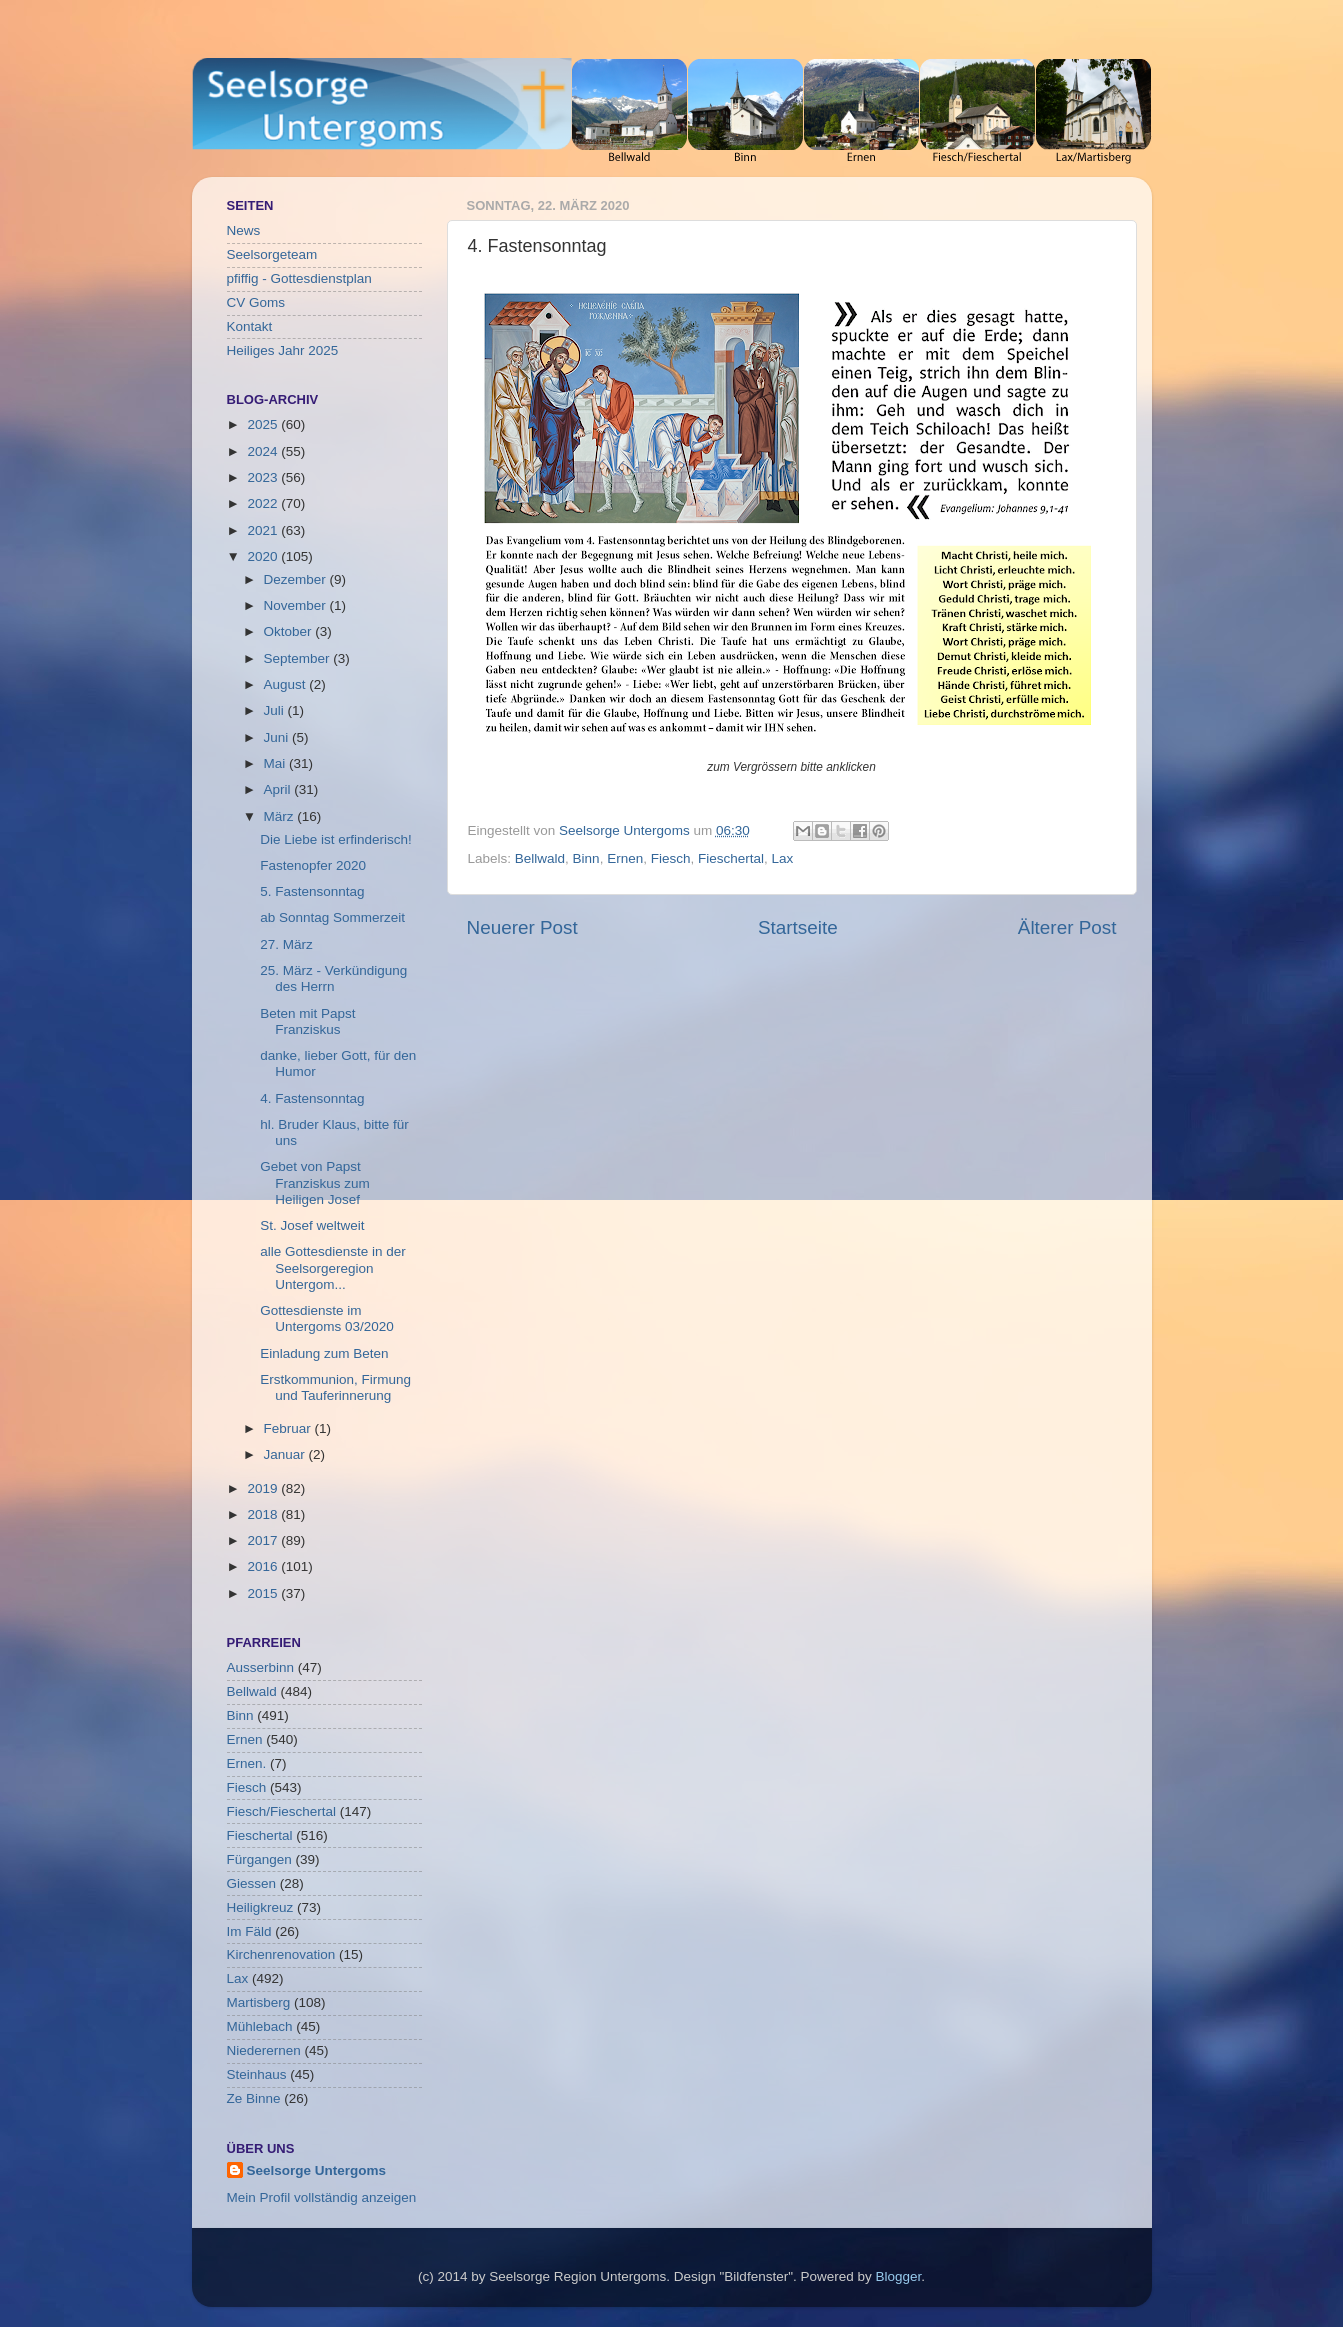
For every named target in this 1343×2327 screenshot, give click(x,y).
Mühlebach (260, 2026)
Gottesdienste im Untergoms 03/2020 (327, 1318)
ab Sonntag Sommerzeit (332, 917)
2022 (264, 503)
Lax (783, 858)
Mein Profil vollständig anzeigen (322, 2197)
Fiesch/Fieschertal (282, 1811)
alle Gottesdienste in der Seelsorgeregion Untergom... (333, 1267)
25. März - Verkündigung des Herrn (333, 978)
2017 (264, 1540)
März (281, 816)
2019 (264, 1488)
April (279, 789)
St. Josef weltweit (312, 1225)
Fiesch (671, 858)
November (297, 605)
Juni (278, 737)
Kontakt (250, 326)
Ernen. (247, 1763)
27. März (286, 944)
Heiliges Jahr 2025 (283, 350)
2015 (264, 1593)
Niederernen (264, 2050)
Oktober (290, 631)
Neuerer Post (522, 927)
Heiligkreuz (260, 1907)
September (299, 658)
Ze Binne (254, 2098)
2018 (264, 1514)
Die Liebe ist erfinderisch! (336, 839)
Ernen (625, 858)
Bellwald (540, 858)
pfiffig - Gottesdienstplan (299, 278)
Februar (289, 1428)
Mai (277, 763)
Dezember (297, 579)
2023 (264, 477)
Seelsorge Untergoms (317, 2170)
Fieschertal (731, 858)
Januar (286, 1454)
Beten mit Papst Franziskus (307, 1021)
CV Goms (256, 302)
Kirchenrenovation (281, 1954)
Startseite (798, 927)
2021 (264, 530)
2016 (264, 1566)
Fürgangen (259, 1859)
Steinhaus (257, 2074)
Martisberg (259, 2002)
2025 (264, 424)
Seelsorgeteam (272, 254)
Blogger (899, 2276)
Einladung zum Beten (324, 1353)
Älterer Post (1067, 927)
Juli (276, 710)
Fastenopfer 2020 (313, 865)
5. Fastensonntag (312, 891)
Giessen (252, 1883)
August (287, 684)
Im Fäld (249, 1931)
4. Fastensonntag (312, 1098)
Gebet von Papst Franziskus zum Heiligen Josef (315, 1182)
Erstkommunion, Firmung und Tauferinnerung (335, 1387)
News (244, 230)
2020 (264, 556)
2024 (264, 451)
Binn (586, 858)
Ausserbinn (261, 1667)
